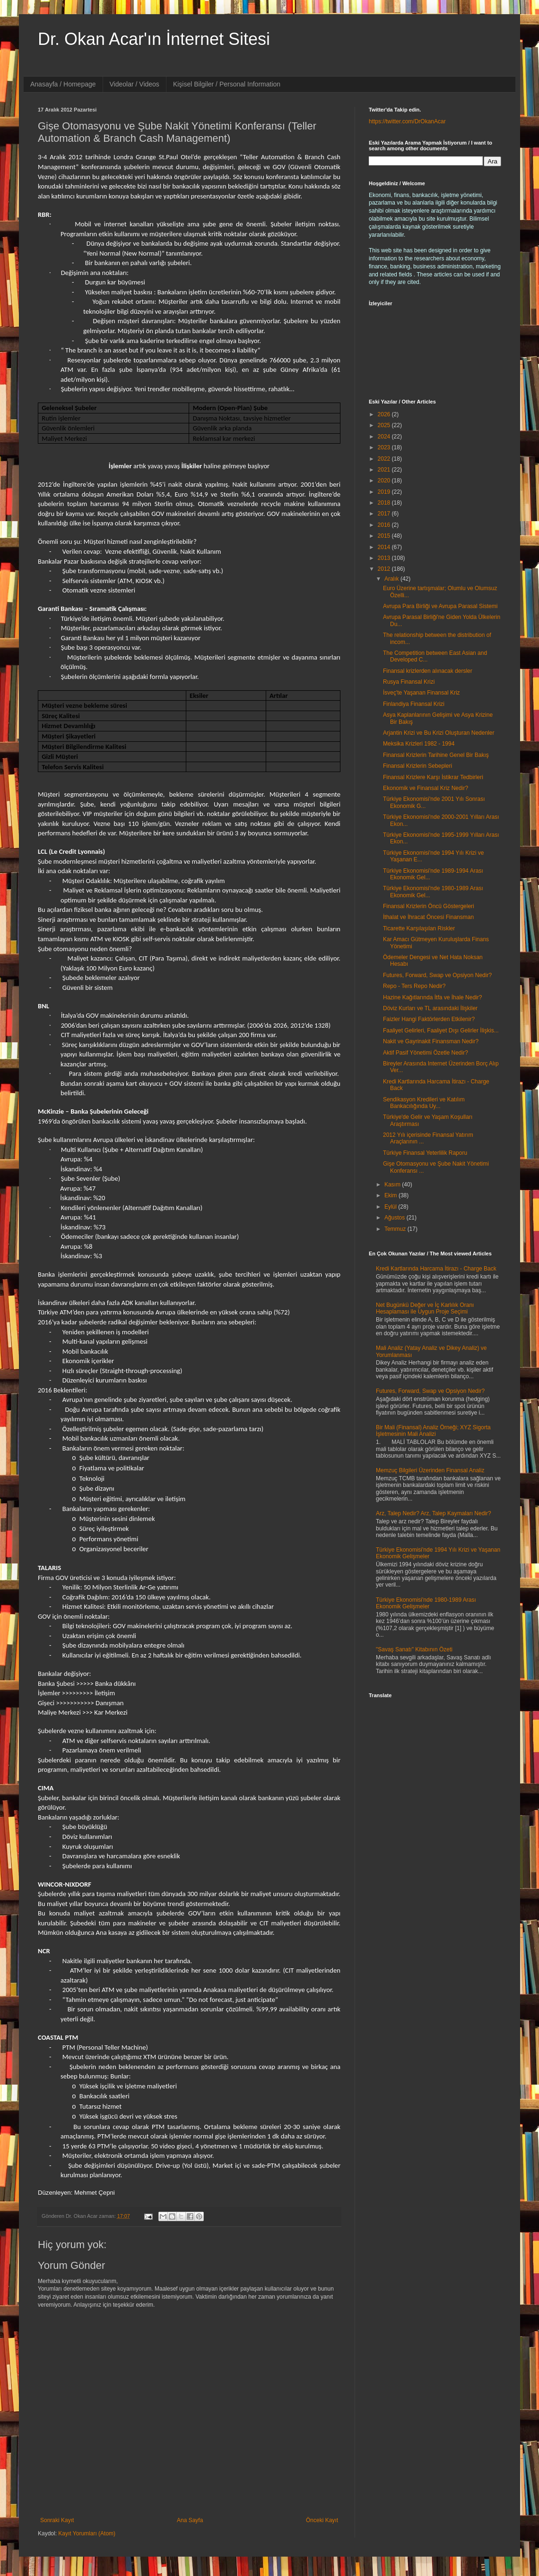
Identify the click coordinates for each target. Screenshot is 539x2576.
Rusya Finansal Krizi (409, 681)
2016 (385, 525)
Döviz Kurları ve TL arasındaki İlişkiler (430, 1008)
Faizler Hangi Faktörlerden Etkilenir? (429, 1019)
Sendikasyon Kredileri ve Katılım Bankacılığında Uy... (424, 1102)
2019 (385, 492)
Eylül (391, 1206)
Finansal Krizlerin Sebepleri (417, 766)
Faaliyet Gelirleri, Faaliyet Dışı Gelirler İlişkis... (441, 1030)
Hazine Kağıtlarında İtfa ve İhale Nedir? (432, 997)
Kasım (393, 1184)
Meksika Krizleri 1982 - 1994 (418, 743)
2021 (385, 469)
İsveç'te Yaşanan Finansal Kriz (421, 692)
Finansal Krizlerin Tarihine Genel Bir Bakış (436, 755)
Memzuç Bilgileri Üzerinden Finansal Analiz (430, 1470)
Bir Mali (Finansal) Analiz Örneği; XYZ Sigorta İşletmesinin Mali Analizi (433, 1430)
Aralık (392, 578)
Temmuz (396, 1229)
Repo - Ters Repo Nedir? (414, 986)
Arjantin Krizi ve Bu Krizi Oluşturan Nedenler (438, 733)
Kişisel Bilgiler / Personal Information (226, 84)
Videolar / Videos (134, 84)
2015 (385, 535)
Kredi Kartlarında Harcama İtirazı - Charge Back (436, 1268)
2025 (385, 425)
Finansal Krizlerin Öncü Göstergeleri (428, 906)
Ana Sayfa (190, 2520)
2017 (385, 513)
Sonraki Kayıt (57, 2520)
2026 (385, 414)
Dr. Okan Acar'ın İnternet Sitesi (154, 39)
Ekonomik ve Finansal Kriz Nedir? (425, 788)
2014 (385, 547)
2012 (385, 569)
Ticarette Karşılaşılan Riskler (419, 928)
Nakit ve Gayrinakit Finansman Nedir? (430, 1041)
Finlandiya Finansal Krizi (413, 704)
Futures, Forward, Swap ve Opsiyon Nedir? (437, 975)
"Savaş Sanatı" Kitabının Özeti (414, 1649)
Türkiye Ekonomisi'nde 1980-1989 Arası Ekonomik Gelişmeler (426, 1603)
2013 (385, 558)
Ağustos (395, 1217)
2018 (385, 502)
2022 (385, 458)
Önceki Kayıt (322, 2520)
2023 (385, 447)
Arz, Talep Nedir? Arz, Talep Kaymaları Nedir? (433, 1513)
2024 (385, 436)
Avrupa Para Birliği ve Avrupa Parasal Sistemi (440, 606)
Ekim (391, 1195)
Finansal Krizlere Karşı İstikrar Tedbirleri (433, 777)
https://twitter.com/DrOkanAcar (407, 121)
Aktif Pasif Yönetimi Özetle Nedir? (425, 1052)
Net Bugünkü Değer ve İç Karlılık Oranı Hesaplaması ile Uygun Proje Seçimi (425, 1308)
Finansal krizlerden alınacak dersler (427, 671)
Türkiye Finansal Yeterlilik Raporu (425, 1153)
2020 (385, 480)
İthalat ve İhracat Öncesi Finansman (428, 917)
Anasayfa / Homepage (63, 84)
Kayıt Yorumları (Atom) (86, 2533)
